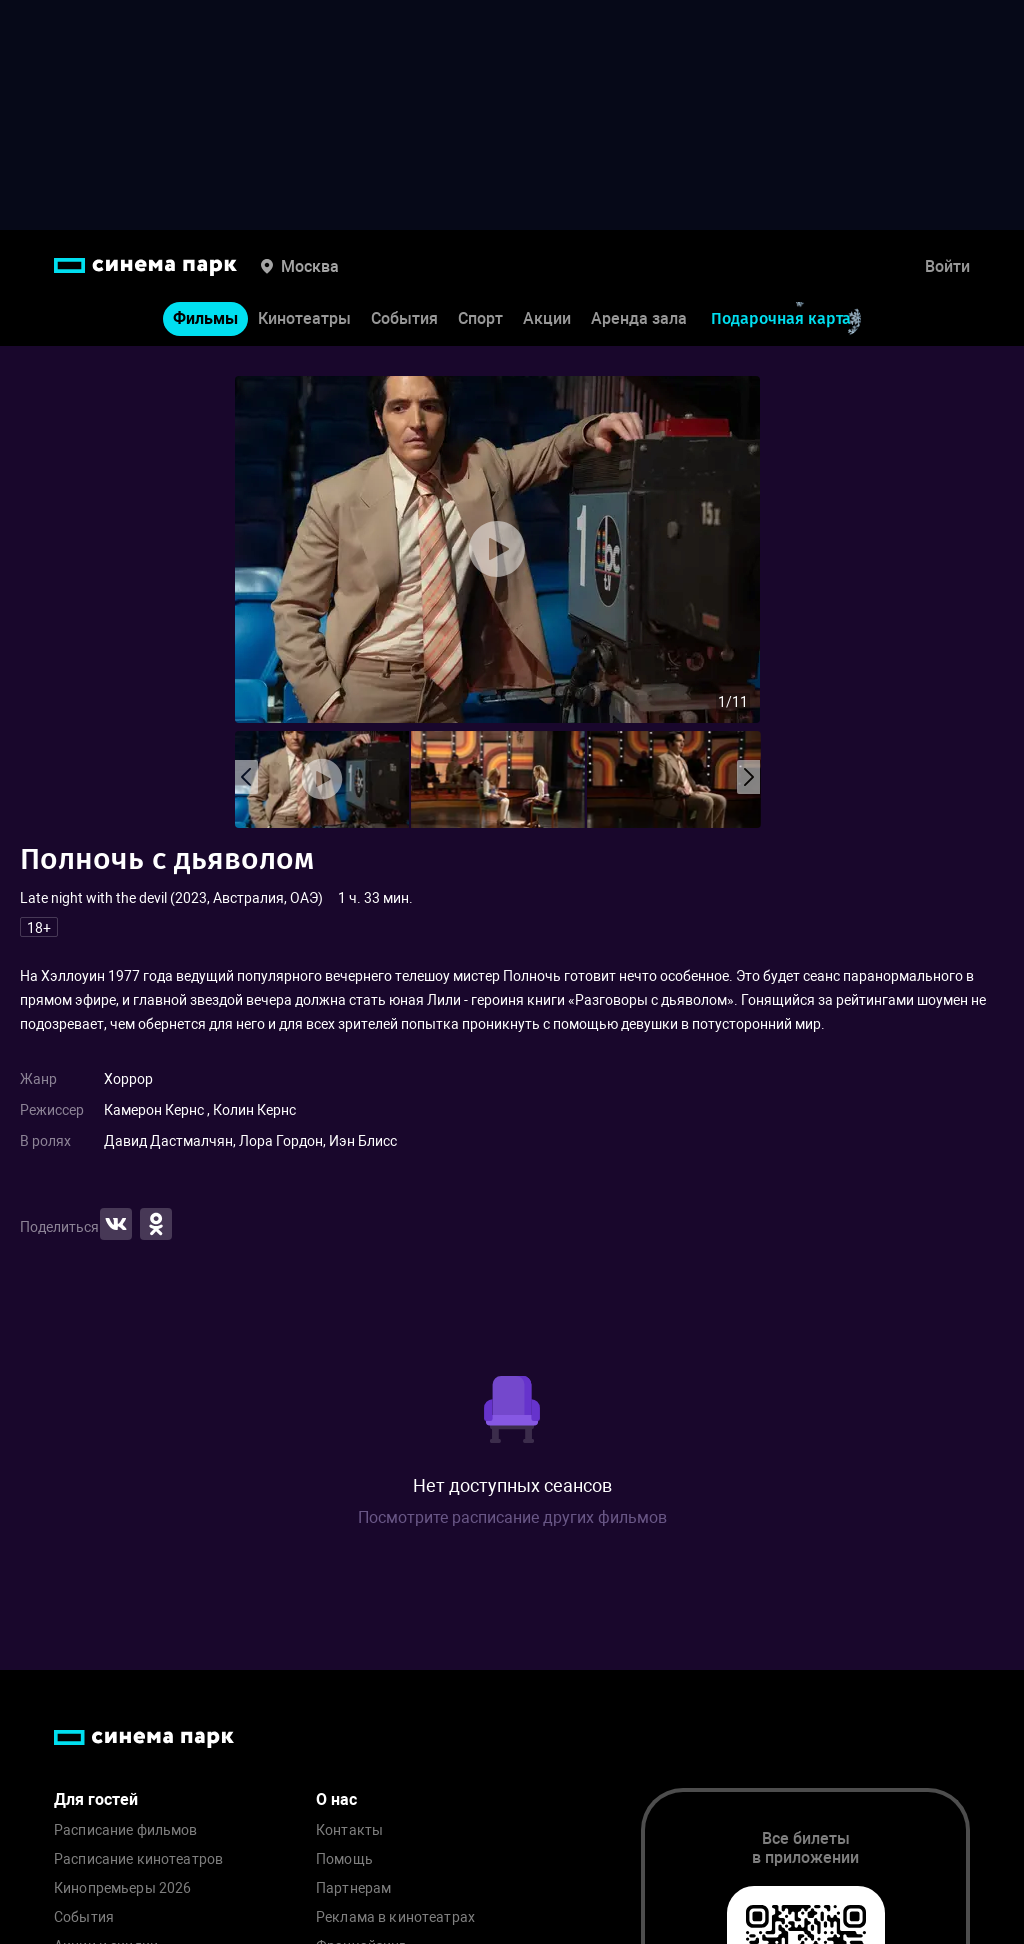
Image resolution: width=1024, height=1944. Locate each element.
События (404, 318)
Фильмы (205, 318)
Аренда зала (639, 318)
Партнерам (353, 1888)
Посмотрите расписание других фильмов (512, 1517)
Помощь (344, 1859)
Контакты (349, 1830)
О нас (336, 1799)
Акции (547, 318)
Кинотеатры (304, 318)
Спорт (480, 318)
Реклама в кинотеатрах (395, 1917)
